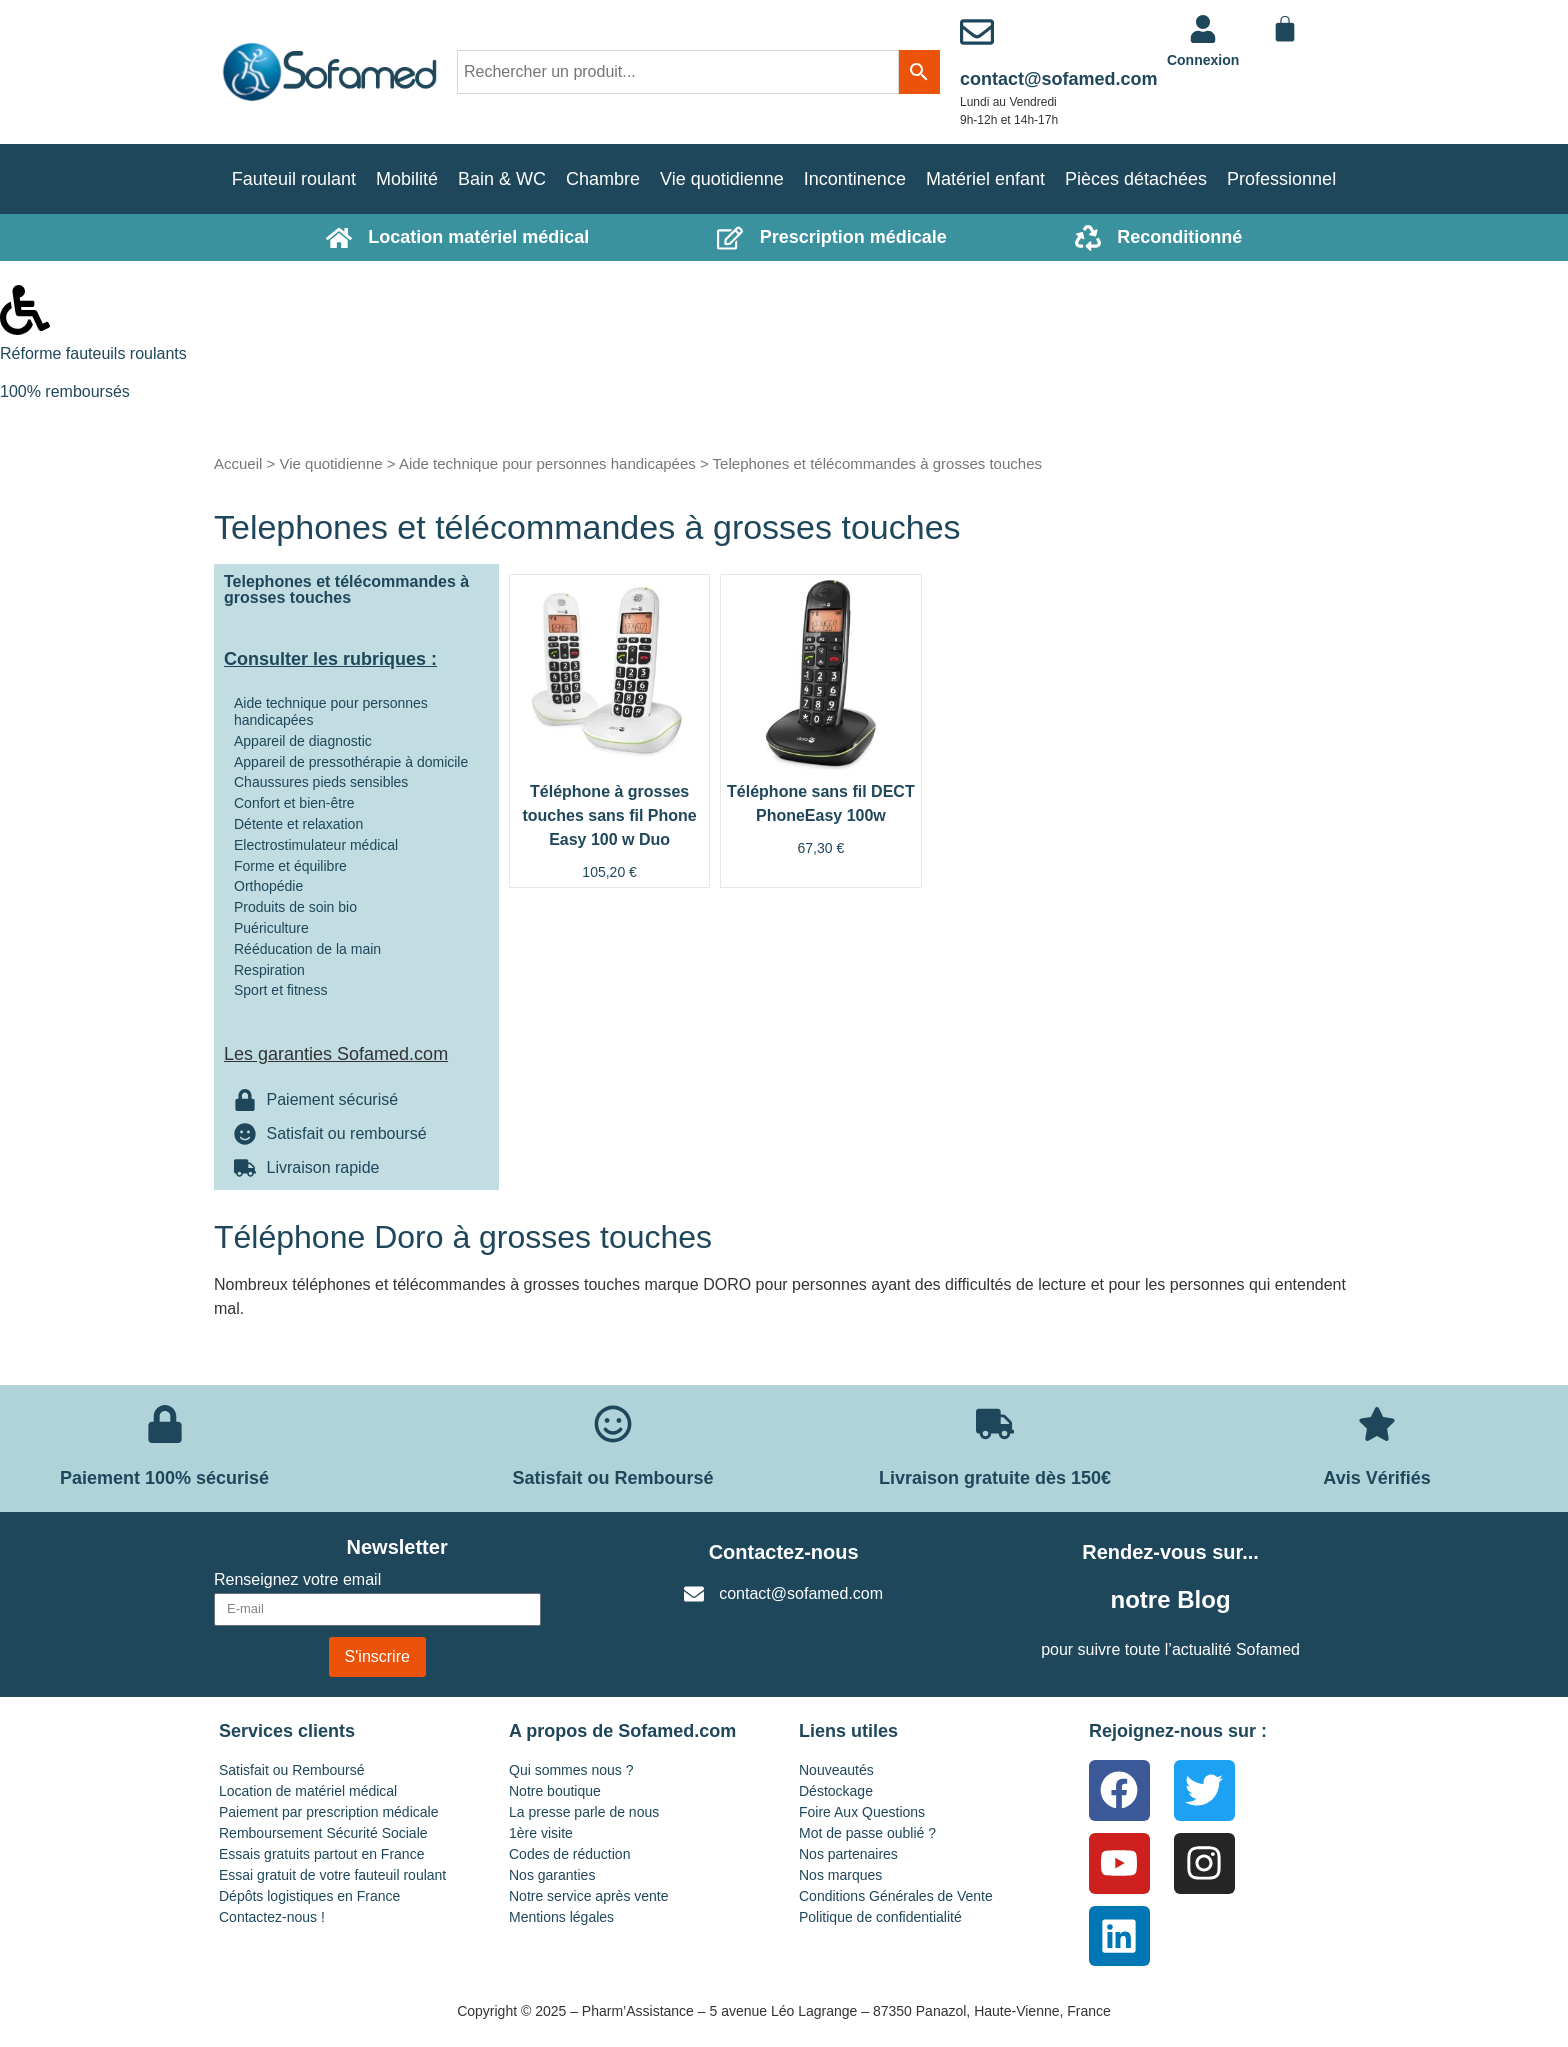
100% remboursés (65, 391)
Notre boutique (555, 1791)
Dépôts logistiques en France (309, 1896)
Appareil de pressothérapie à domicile (351, 762)
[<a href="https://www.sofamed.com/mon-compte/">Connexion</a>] (1203, 29)
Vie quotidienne (722, 179)
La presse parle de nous (584, 1812)
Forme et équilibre (290, 866)
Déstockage (836, 1791)
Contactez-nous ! (272, 1917)
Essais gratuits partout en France (321, 1854)
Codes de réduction (569, 1854)
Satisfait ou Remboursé (292, 1770)
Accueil (238, 463)
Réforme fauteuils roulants (93, 353)
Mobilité (407, 179)
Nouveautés (836, 1770)
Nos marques (840, 1875)
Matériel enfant (985, 179)
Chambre (603, 179)
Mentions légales (561, 1917)
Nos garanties (552, 1875)
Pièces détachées (1136, 179)
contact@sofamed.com (1059, 79)
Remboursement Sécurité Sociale (323, 1833)
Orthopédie (268, 886)
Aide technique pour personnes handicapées (547, 463)
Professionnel (1281, 179)
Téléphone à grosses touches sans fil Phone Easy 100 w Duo (609, 815)
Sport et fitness (280, 990)
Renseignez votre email (297, 1580)
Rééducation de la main (307, 949)
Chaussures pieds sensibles (321, 782)
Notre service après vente (589, 1896)
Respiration (269, 970)
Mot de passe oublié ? (867, 1833)
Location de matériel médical (308, 1791)
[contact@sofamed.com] (977, 32)
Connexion (1203, 60)
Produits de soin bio (295, 907)
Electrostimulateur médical (316, 845)
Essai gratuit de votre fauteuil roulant (332, 1875)
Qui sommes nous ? (571, 1770)
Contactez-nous (784, 1552)
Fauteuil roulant (294, 179)
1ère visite (541, 1833)
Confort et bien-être (294, 803)
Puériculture (271, 928)
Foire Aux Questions (862, 1812)
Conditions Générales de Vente (896, 1896)
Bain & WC (502, 179)
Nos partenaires (848, 1854)
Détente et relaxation (298, 824)
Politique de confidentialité (880, 1917)
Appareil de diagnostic (303, 741)
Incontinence (855, 179)
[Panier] (1285, 29)
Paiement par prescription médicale (328, 1812)
